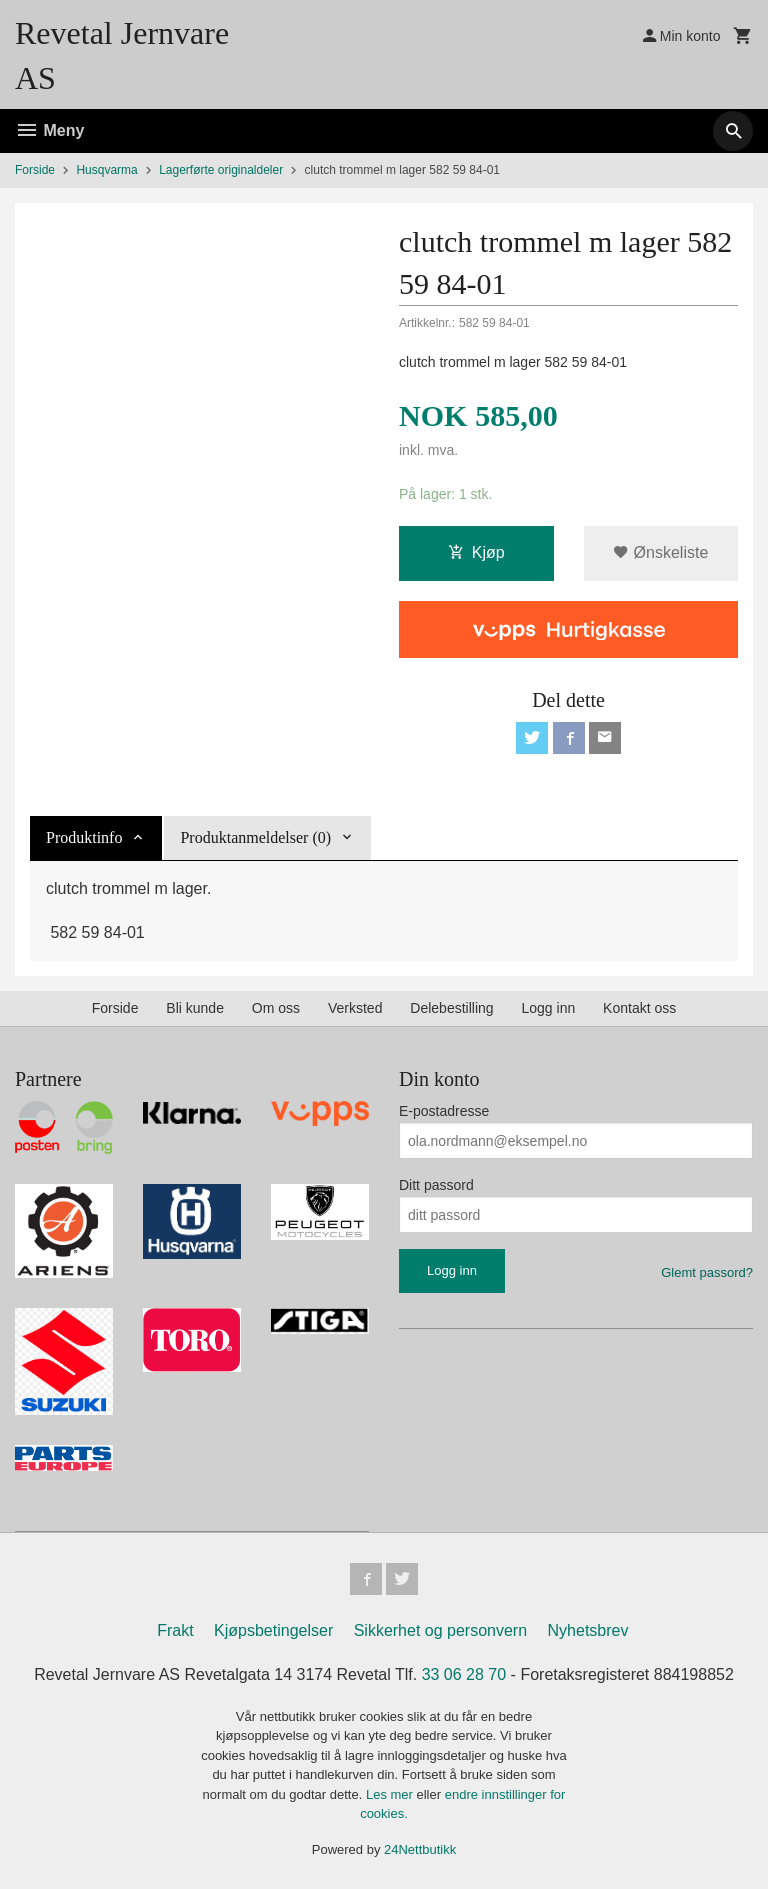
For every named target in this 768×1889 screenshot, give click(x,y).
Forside (35, 170)
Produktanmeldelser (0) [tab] (255, 837)
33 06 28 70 (464, 1674)
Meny (49, 130)
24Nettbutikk (420, 1849)
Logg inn (548, 1008)
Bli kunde (195, 1008)
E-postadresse (444, 1111)
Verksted (355, 1008)
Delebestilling (451, 1008)
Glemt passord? (707, 1272)
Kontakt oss (639, 1008)
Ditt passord (436, 1185)
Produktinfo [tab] (84, 837)
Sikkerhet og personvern (440, 1630)
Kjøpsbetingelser (273, 1630)
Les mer (391, 1794)
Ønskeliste (660, 552)
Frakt (175, 1630)
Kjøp (476, 552)
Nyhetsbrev (588, 1630)
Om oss (276, 1008)
